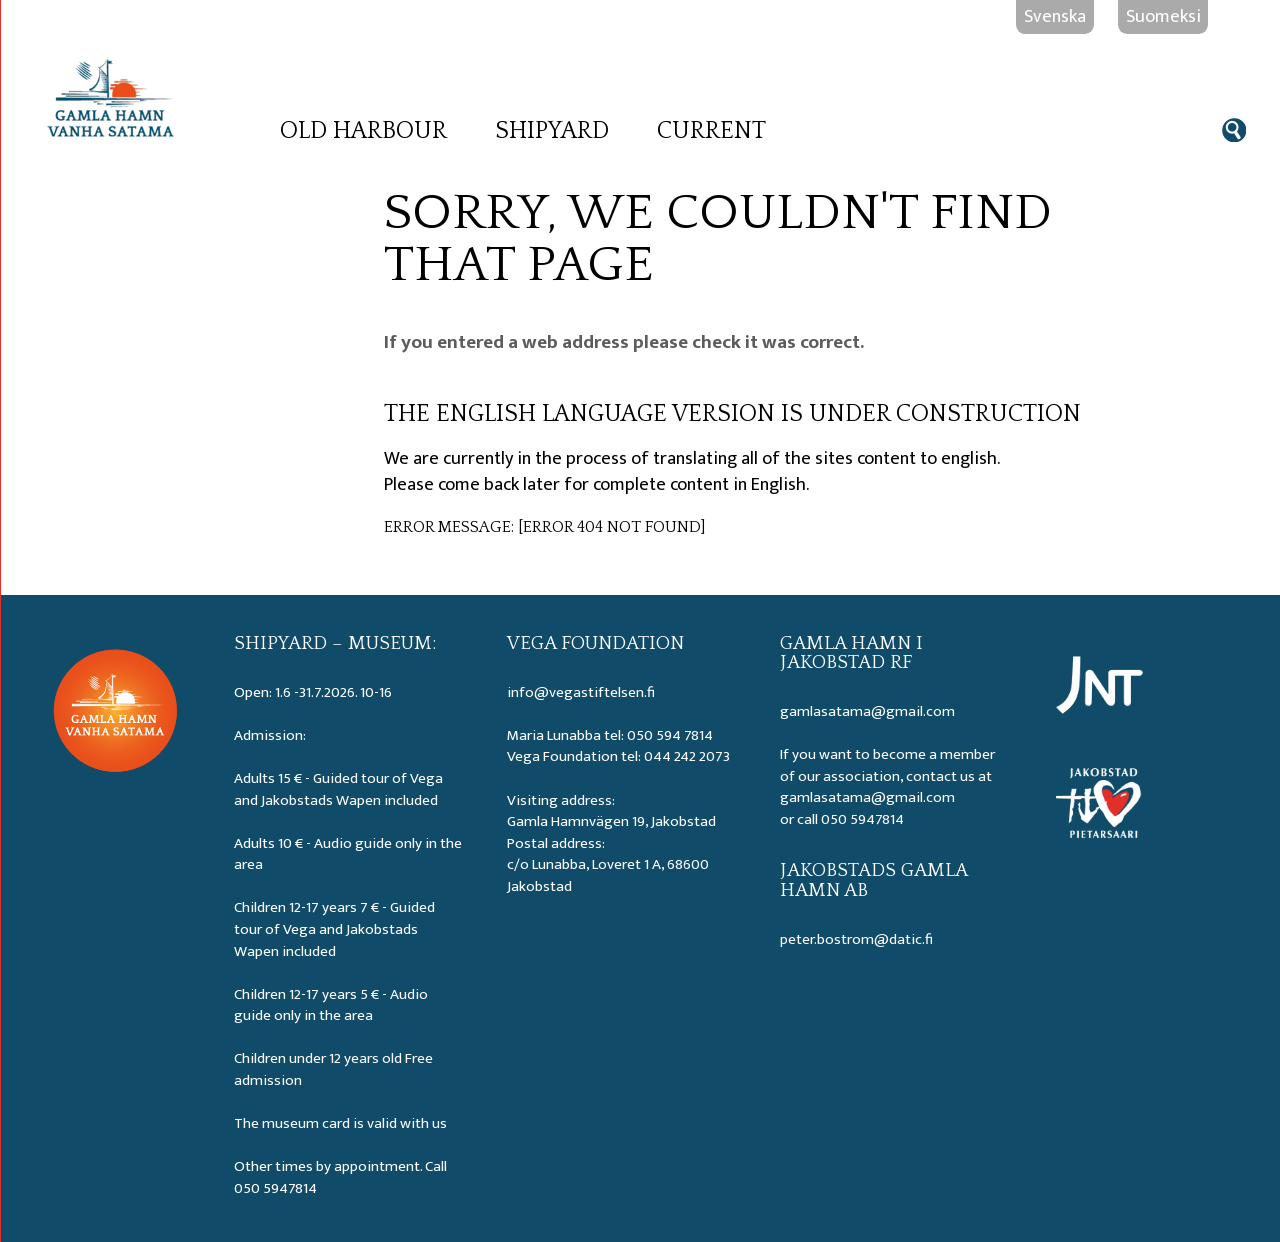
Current (711, 131)
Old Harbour (363, 131)
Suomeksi (1163, 16)
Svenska (1055, 16)
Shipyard (552, 131)
